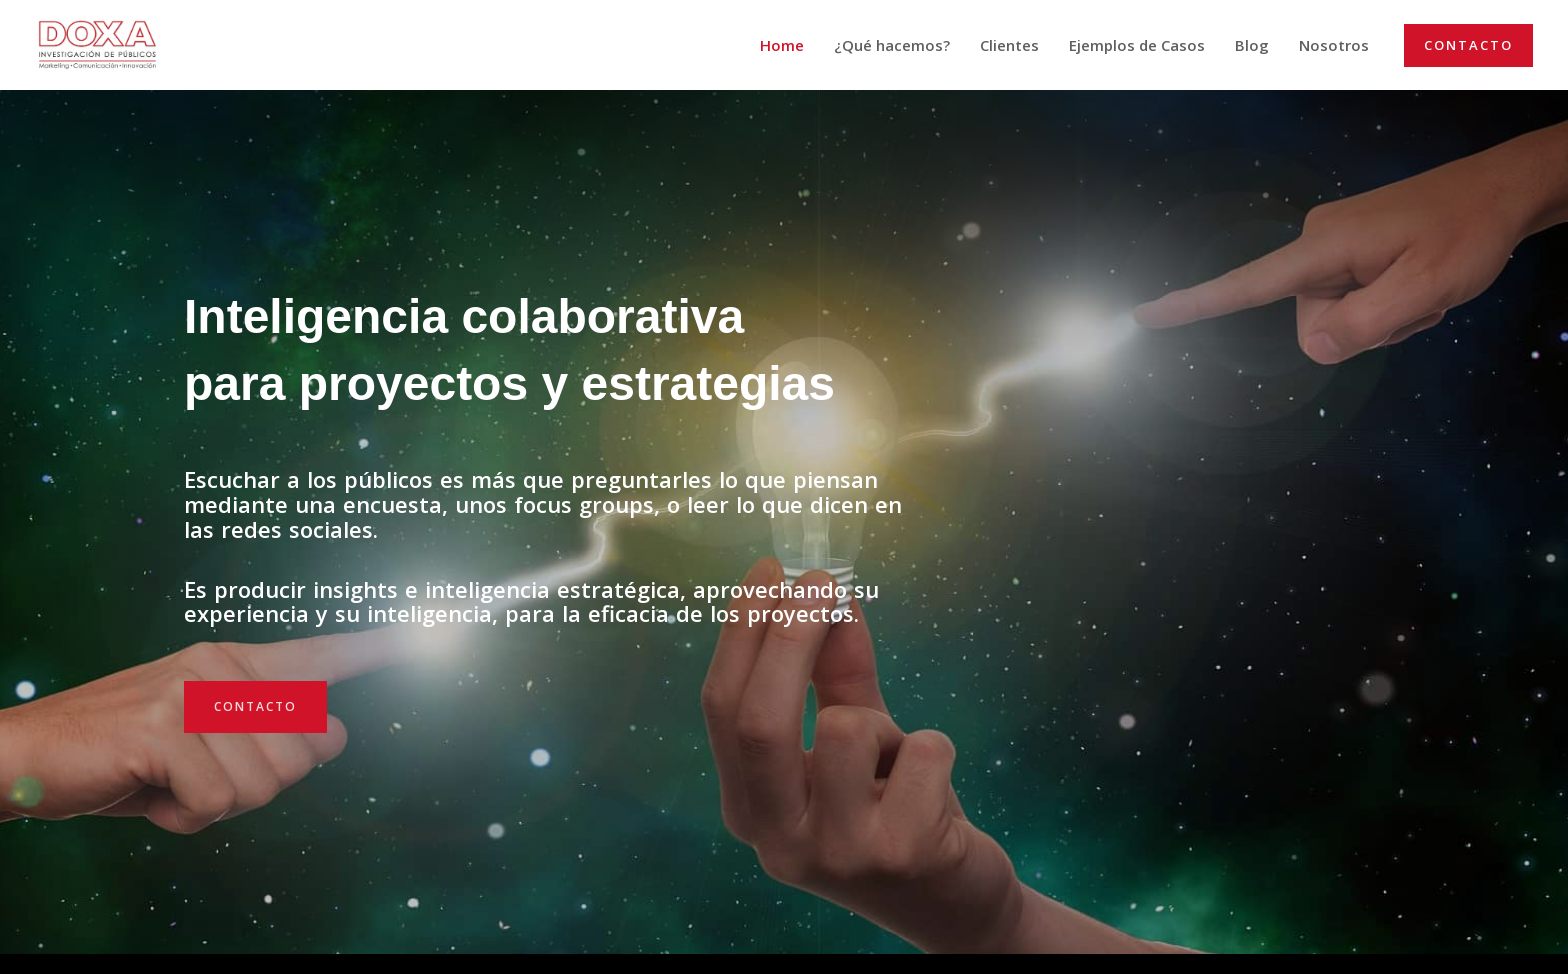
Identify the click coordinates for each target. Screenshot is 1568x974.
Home (782, 45)
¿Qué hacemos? (892, 45)
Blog (1252, 45)
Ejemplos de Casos (1137, 45)
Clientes (1009, 45)
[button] (1468, 45)
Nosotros (1334, 45)
